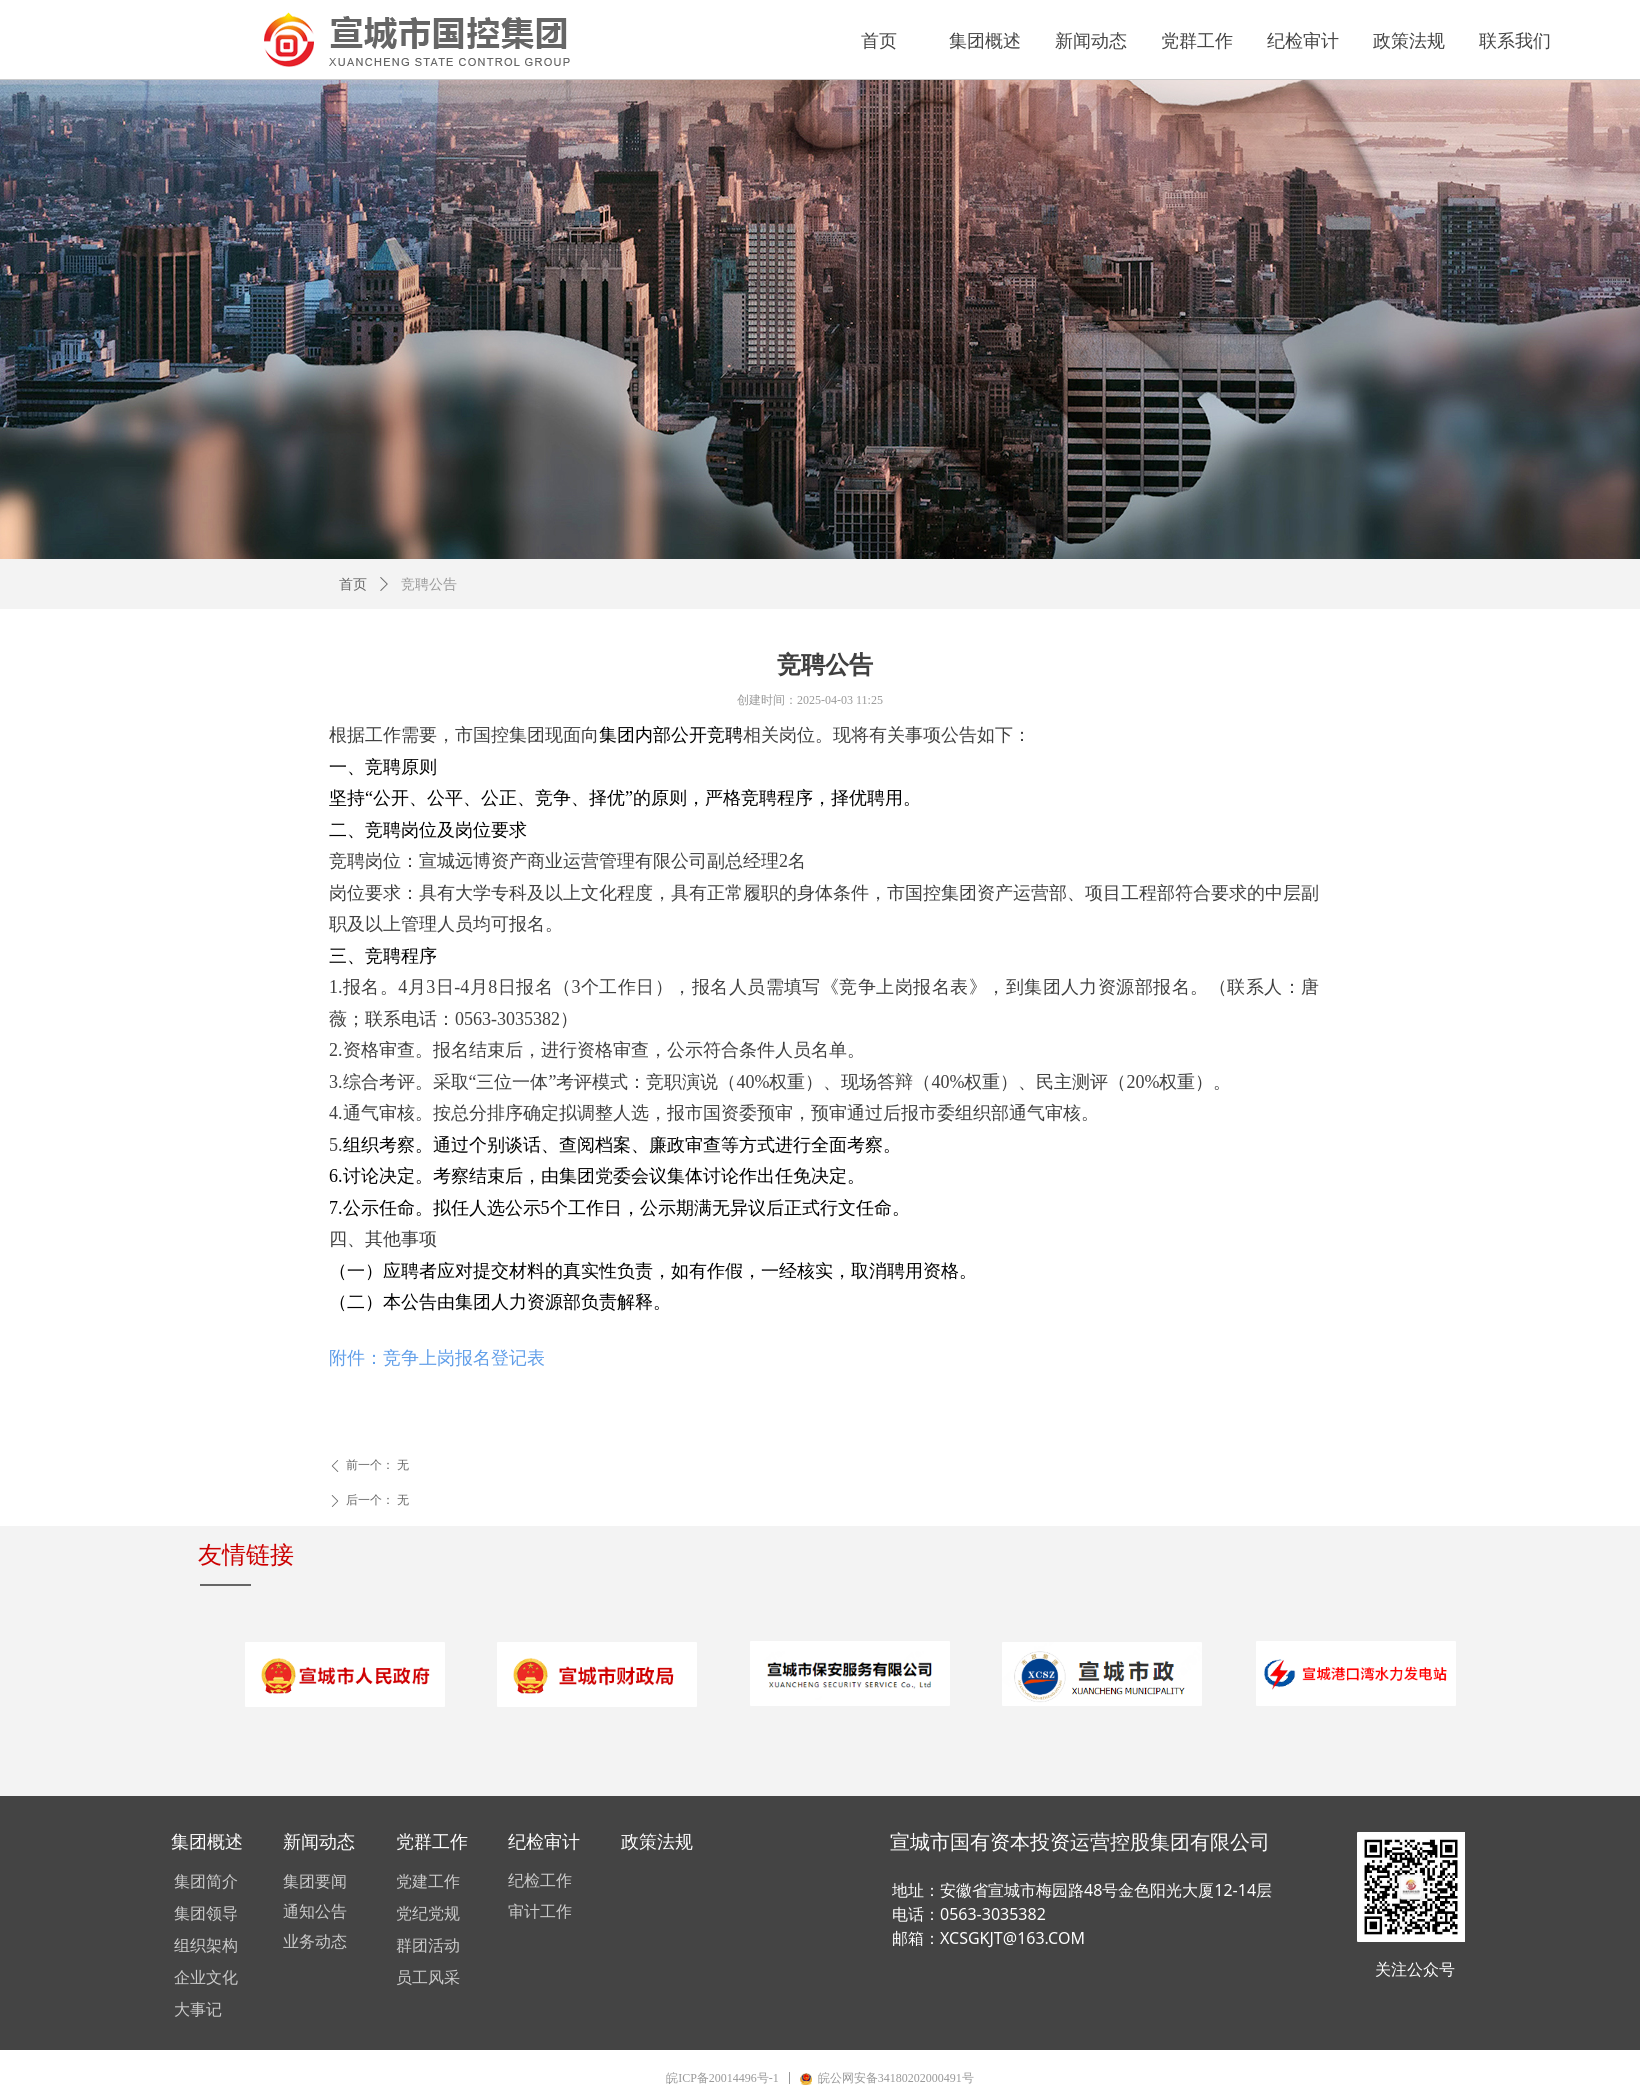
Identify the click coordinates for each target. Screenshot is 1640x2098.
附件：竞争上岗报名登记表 (437, 1358)
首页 (353, 584)
